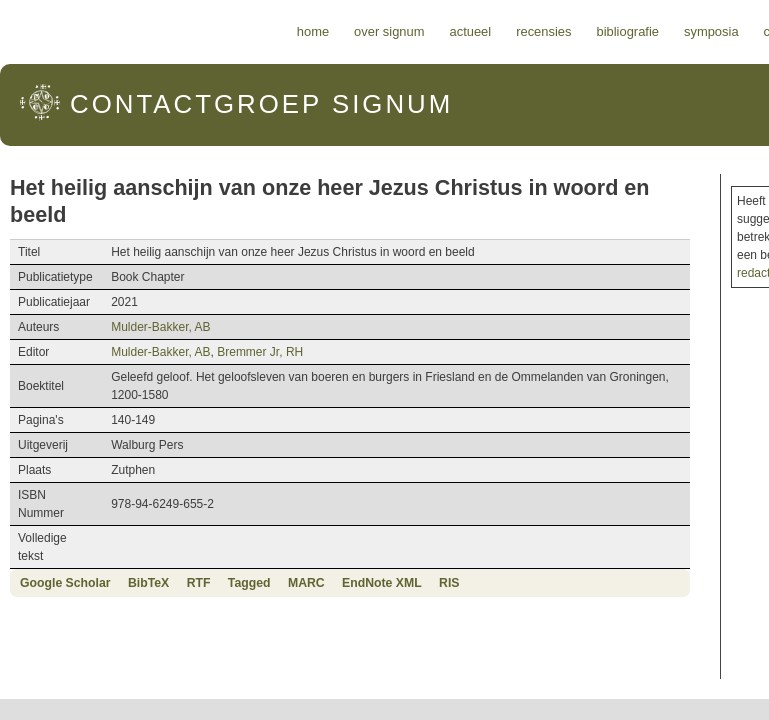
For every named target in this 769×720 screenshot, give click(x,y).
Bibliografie (627, 31)
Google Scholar (65, 583)
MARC (306, 583)
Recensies (543, 31)
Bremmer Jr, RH (260, 352)
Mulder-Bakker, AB (160, 327)
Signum (261, 104)
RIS (449, 583)
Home (313, 31)
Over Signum (389, 31)
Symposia (711, 31)
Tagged (249, 583)
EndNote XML (382, 583)
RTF (199, 583)
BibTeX (148, 583)
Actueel (471, 31)
